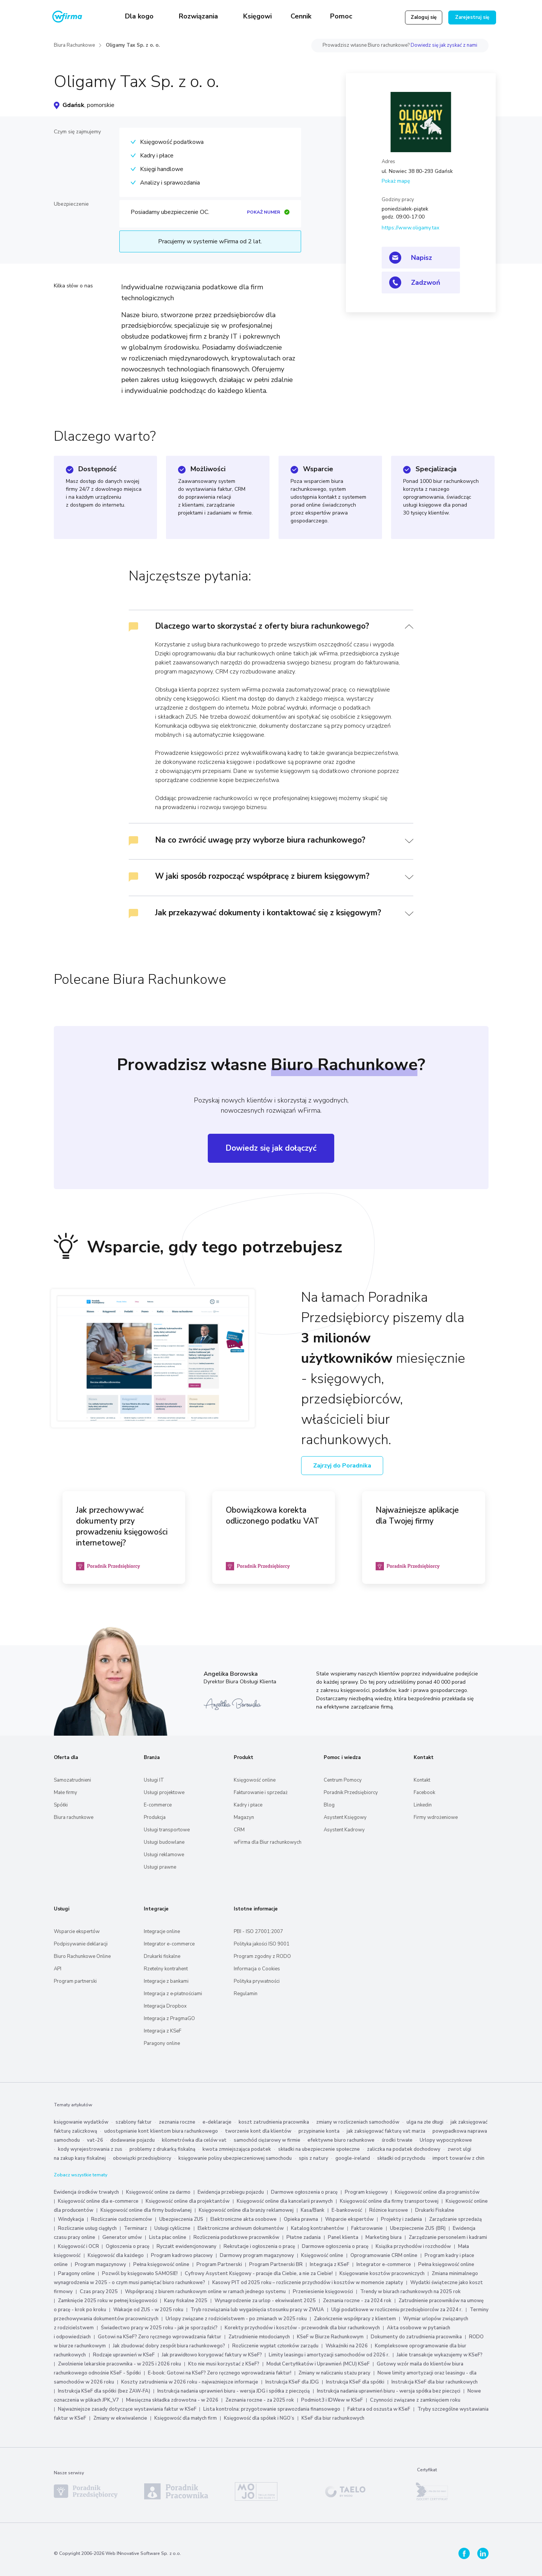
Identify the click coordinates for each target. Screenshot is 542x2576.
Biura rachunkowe (73, 1817)
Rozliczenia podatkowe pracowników (236, 2237)
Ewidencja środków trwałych (86, 2192)
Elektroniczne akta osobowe (243, 2219)
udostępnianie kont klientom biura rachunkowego (161, 2131)
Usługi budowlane (164, 1842)
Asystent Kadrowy (344, 1829)
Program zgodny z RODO (262, 1956)
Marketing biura (383, 2237)
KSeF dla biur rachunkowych (332, 2418)
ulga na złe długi (424, 2122)
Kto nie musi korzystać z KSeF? (223, 2364)
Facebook (424, 1792)
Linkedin (423, 1805)
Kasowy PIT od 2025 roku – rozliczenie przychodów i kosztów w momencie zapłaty (307, 2282)
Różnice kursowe (388, 2210)
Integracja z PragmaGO (169, 2018)
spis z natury (313, 2158)
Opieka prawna (301, 2219)
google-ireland (352, 2158)
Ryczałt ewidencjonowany (186, 2246)
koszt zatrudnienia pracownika (274, 2122)
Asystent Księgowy (345, 1817)
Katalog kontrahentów (317, 2228)
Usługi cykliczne (172, 2228)
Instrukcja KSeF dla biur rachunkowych (434, 2382)
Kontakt (422, 1780)
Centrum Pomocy (343, 1780)
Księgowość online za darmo (158, 2192)
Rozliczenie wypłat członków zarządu (275, 2345)
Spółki (61, 1805)
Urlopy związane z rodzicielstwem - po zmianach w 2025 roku (236, 2318)
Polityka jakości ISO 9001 (261, 1944)
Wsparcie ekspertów (77, 1931)
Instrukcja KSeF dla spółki (355, 2382)
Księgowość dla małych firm (185, 2418)
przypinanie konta (319, 2131)
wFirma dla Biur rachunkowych (267, 1842)
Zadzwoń (425, 282)
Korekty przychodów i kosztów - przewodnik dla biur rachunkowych (302, 2327)
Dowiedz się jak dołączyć (271, 1148)
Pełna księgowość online (161, 2264)
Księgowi (257, 16)
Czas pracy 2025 (99, 2291)
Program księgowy (366, 2192)
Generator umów (122, 2237)
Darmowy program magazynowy (257, 2255)
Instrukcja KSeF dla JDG (292, 2382)
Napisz (421, 257)
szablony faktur (134, 2122)
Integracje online (162, 1931)
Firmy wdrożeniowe (436, 1817)
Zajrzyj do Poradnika (342, 1465)
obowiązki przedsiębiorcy (142, 2158)
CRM (239, 1829)
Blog (329, 1805)
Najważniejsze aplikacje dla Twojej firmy (417, 1515)
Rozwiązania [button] (199, 16)
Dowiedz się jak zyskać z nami (444, 45)
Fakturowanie (367, 2228)
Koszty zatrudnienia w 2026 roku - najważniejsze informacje (189, 2382)
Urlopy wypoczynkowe (446, 2140)
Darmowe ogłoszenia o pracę (304, 2192)
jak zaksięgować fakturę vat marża (386, 2131)
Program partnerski (75, 1981)
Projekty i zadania (401, 2219)
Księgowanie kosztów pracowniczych (382, 2273)
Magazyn (244, 1817)
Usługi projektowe (164, 1792)
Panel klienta (343, 2237)
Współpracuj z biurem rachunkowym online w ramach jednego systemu (205, 2291)
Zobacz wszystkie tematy (80, 2175)
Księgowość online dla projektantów (188, 2201)
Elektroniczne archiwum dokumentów (241, 2228)
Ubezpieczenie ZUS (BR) (418, 2228)
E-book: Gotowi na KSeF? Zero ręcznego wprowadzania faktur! (219, 2373)
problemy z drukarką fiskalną (162, 2149)
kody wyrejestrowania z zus (90, 2149)
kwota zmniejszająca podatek (236, 2149)
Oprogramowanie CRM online (383, 2255)
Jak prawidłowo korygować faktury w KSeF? (212, 2355)
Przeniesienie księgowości (323, 2291)
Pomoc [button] (342, 16)
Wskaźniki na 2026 (347, 2345)
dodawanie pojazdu (132, 2140)
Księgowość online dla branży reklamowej (246, 2210)
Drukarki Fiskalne (434, 2210)
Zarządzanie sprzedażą (455, 2219)
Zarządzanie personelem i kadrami (448, 2237)
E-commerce (158, 1805)
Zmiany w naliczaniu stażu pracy (334, 2373)
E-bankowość (347, 2210)
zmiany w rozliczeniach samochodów (357, 2122)
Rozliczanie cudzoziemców (121, 2219)
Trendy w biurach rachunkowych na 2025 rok (410, 2291)
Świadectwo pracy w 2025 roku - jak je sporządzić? (159, 2327)
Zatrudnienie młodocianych (259, 2336)
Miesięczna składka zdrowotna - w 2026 (172, 2400)
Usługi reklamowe (164, 1854)
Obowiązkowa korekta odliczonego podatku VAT (272, 1515)
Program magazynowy (100, 2264)
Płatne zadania (303, 2237)
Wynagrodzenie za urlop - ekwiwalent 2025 (265, 2300)
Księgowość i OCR (79, 2246)
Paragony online (162, 2043)
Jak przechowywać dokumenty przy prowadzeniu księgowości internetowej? (121, 1526)
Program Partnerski (219, 2264)
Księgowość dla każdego (116, 2255)
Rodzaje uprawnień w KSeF (124, 2355)
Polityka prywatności (257, 1981)
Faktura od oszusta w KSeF (378, 2409)
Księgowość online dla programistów (437, 2192)
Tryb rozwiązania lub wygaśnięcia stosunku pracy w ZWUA (257, 2309)
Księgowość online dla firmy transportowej (389, 2201)
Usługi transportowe (167, 1829)
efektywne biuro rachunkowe (341, 2140)
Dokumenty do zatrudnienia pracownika (416, 2336)
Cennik (301, 16)
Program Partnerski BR (276, 2264)
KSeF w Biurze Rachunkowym (330, 2336)
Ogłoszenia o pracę (127, 2246)
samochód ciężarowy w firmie (267, 2140)
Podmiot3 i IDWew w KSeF (332, 2400)
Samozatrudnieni (72, 1780)
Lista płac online (167, 2237)
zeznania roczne (177, 2122)
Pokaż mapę (396, 181)
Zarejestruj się (472, 17)
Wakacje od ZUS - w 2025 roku (148, 2309)
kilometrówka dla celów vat (194, 2140)
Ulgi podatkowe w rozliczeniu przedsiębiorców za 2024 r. (397, 2309)
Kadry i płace (248, 1805)
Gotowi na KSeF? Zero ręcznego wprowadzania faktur (159, 2336)
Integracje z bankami (166, 1981)
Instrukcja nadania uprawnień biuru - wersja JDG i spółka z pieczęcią (233, 2391)
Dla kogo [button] (140, 16)
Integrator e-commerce (169, 1944)
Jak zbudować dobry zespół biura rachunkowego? (169, 2345)
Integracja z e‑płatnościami (173, 1993)
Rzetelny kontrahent (166, 1968)
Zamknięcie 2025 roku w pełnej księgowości (108, 2300)
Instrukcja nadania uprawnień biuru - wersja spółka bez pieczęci (388, 2391)
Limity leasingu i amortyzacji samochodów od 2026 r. (329, 2355)
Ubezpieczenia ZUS (181, 2219)
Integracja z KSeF (162, 2031)
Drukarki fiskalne (162, 1956)
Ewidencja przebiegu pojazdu (231, 2192)
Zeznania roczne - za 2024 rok (357, 2300)
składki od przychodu (401, 2158)
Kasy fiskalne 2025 (185, 2300)
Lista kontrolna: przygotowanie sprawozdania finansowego (271, 2409)
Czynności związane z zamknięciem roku (415, 2400)
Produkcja (155, 1817)
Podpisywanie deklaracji (81, 1944)
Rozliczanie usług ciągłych (87, 2228)
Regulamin (245, 1993)
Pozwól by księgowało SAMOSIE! (140, 2273)
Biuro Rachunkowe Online (82, 1956)
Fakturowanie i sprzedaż (261, 1792)
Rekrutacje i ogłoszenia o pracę (260, 2246)
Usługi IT (154, 1780)
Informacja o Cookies (257, 1968)
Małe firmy (65, 1792)
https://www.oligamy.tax (410, 227)
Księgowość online (255, 1780)
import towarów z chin (458, 2158)
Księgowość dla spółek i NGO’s (259, 2418)
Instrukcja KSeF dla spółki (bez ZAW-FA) (104, 2391)
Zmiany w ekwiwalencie (120, 2418)
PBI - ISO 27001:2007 (258, 1931)
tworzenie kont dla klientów (258, 2131)
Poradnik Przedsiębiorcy (351, 1792)
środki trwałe (397, 2140)
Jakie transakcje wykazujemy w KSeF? (440, 2355)
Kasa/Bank (312, 2210)
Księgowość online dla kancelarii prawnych (285, 2201)
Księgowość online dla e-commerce (98, 2201)
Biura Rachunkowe (74, 45)
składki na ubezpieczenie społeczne (319, 2149)
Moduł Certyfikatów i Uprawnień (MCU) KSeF (318, 2364)
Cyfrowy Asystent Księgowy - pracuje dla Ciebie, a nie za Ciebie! (259, 2273)
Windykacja (71, 2219)
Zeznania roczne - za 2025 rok (259, 2400)
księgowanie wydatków (81, 2122)
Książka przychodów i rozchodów (413, 2246)
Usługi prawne (160, 1867)
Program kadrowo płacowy (182, 2255)
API (57, 1968)
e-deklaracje (216, 2122)
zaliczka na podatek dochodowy (403, 2149)
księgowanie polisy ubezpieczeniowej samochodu (235, 2158)
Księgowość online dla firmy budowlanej (146, 2210)
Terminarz (135, 2228)
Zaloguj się (424, 17)
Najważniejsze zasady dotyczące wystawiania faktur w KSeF (128, 2409)
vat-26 (95, 2140)
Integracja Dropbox (165, 2006)
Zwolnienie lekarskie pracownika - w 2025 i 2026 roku (119, 2364)
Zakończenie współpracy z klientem (355, 2318)
